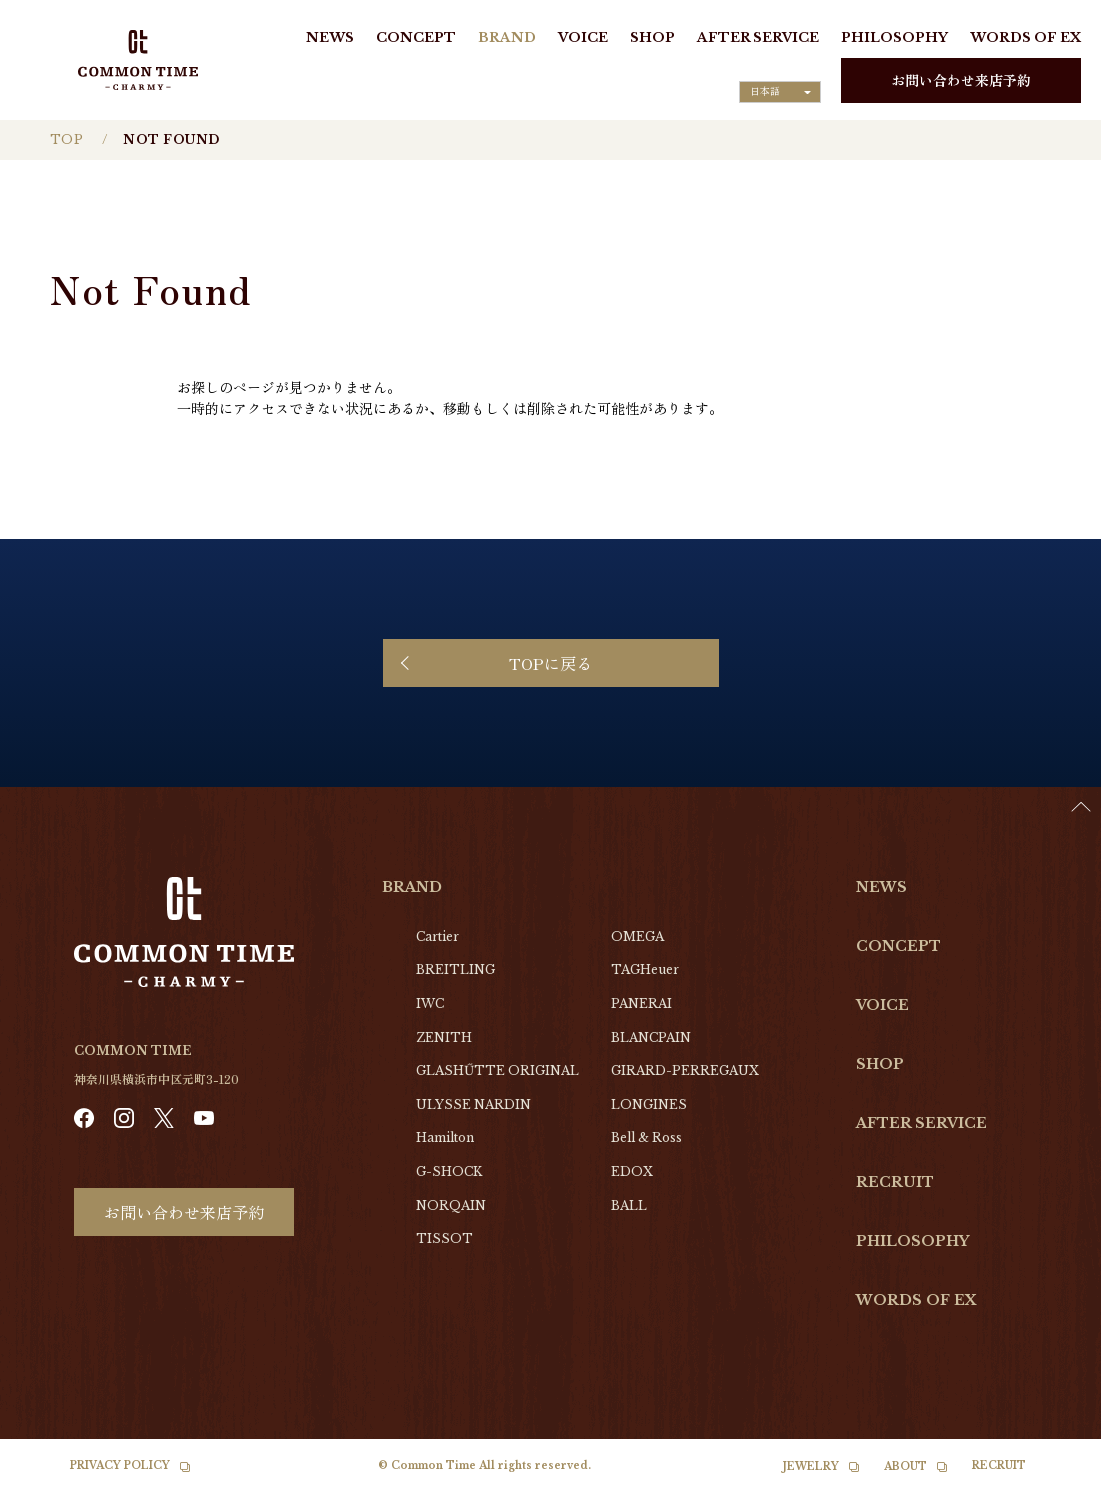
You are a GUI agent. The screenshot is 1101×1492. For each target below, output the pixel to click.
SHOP (652, 37)
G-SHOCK (449, 1171)
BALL (629, 1205)
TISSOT (444, 1238)
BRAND (507, 37)
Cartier (437, 936)
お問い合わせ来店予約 (961, 80)
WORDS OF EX (1025, 37)
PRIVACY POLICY (120, 1465)
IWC (430, 1003)
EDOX (632, 1171)
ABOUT (905, 1466)
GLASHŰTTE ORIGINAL (497, 1070)
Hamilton (445, 1137)
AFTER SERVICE (758, 37)
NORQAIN (451, 1205)
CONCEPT (416, 37)
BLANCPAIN (651, 1037)
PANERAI (641, 1003)
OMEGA (637, 936)
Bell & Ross (646, 1137)
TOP (66, 139)
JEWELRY (811, 1466)
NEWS (330, 37)
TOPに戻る (550, 663)
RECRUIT (895, 1182)
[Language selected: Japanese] (780, 92)
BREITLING (455, 969)
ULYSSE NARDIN (473, 1104)
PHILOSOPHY (894, 37)
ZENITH (444, 1037)
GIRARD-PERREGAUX (685, 1070)
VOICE (583, 37)
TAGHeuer (645, 969)
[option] (1051, 1477)
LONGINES (649, 1104)
